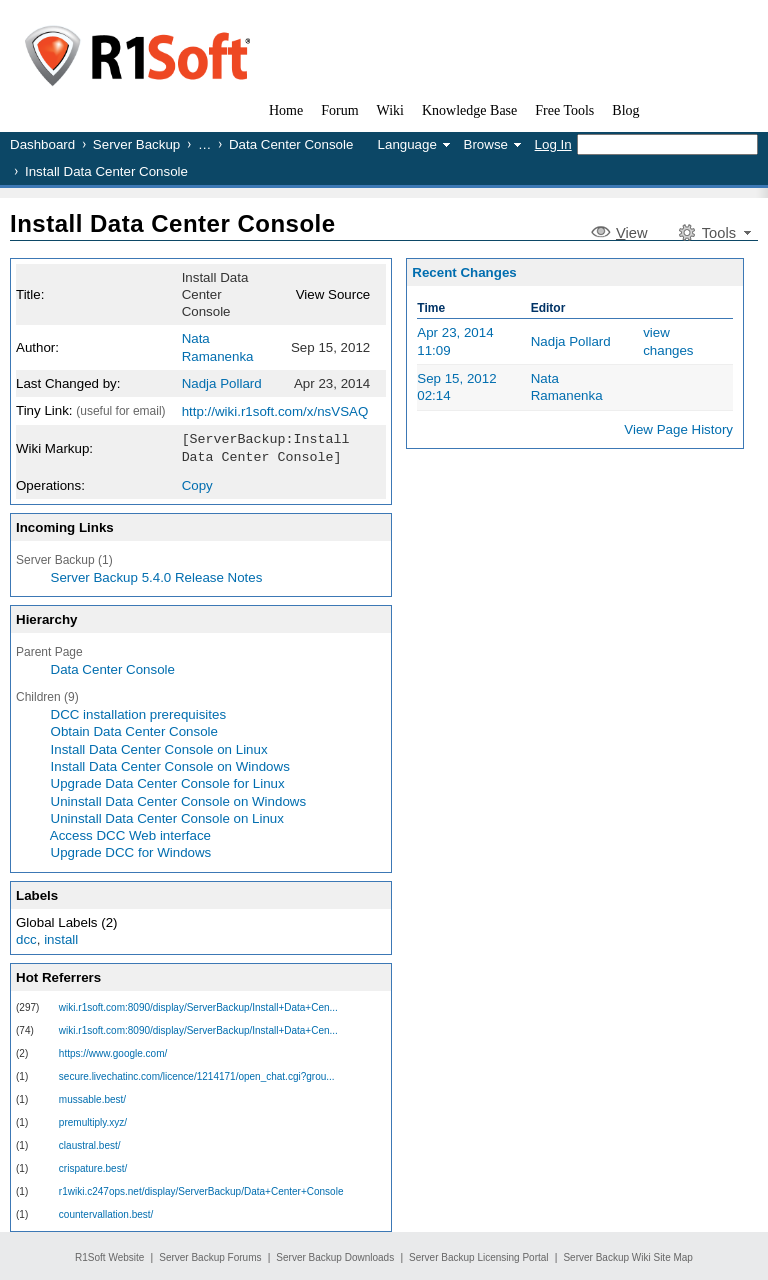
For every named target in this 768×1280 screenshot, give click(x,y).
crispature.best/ (93, 1166)
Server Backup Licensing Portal (479, 1255)
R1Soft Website (109, 1255)
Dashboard (42, 144)
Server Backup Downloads (335, 1255)
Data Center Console (291, 144)
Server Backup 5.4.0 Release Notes (157, 575)
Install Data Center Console (173, 223)
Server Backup (136, 144)
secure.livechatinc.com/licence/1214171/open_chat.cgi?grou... (197, 1074)
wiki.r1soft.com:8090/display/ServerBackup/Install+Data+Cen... (198, 1005)
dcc (26, 937)
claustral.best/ (90, 1143)
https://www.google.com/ (113, 1051)
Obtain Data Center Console (134, 729)
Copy (197, 483)
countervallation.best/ (106, 1212)
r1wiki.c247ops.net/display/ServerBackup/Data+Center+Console (201, 1189)
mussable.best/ (92, 1097)
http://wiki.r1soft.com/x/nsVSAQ (275, 411)
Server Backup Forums (210, 1255)
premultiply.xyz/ (93, 1120)
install (61, 937)
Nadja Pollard (222, 383)
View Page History (678, 429)
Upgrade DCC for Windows (131, 850)
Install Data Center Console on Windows (170, 764)
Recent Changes (464, 272)
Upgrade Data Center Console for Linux (168, 781)
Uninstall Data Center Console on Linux (167, 816)
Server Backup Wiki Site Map (628, 1255)
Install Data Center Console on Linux (159, 747)
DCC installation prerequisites (139, 712)
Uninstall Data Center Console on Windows (179, 799)
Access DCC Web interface (130, 833)
